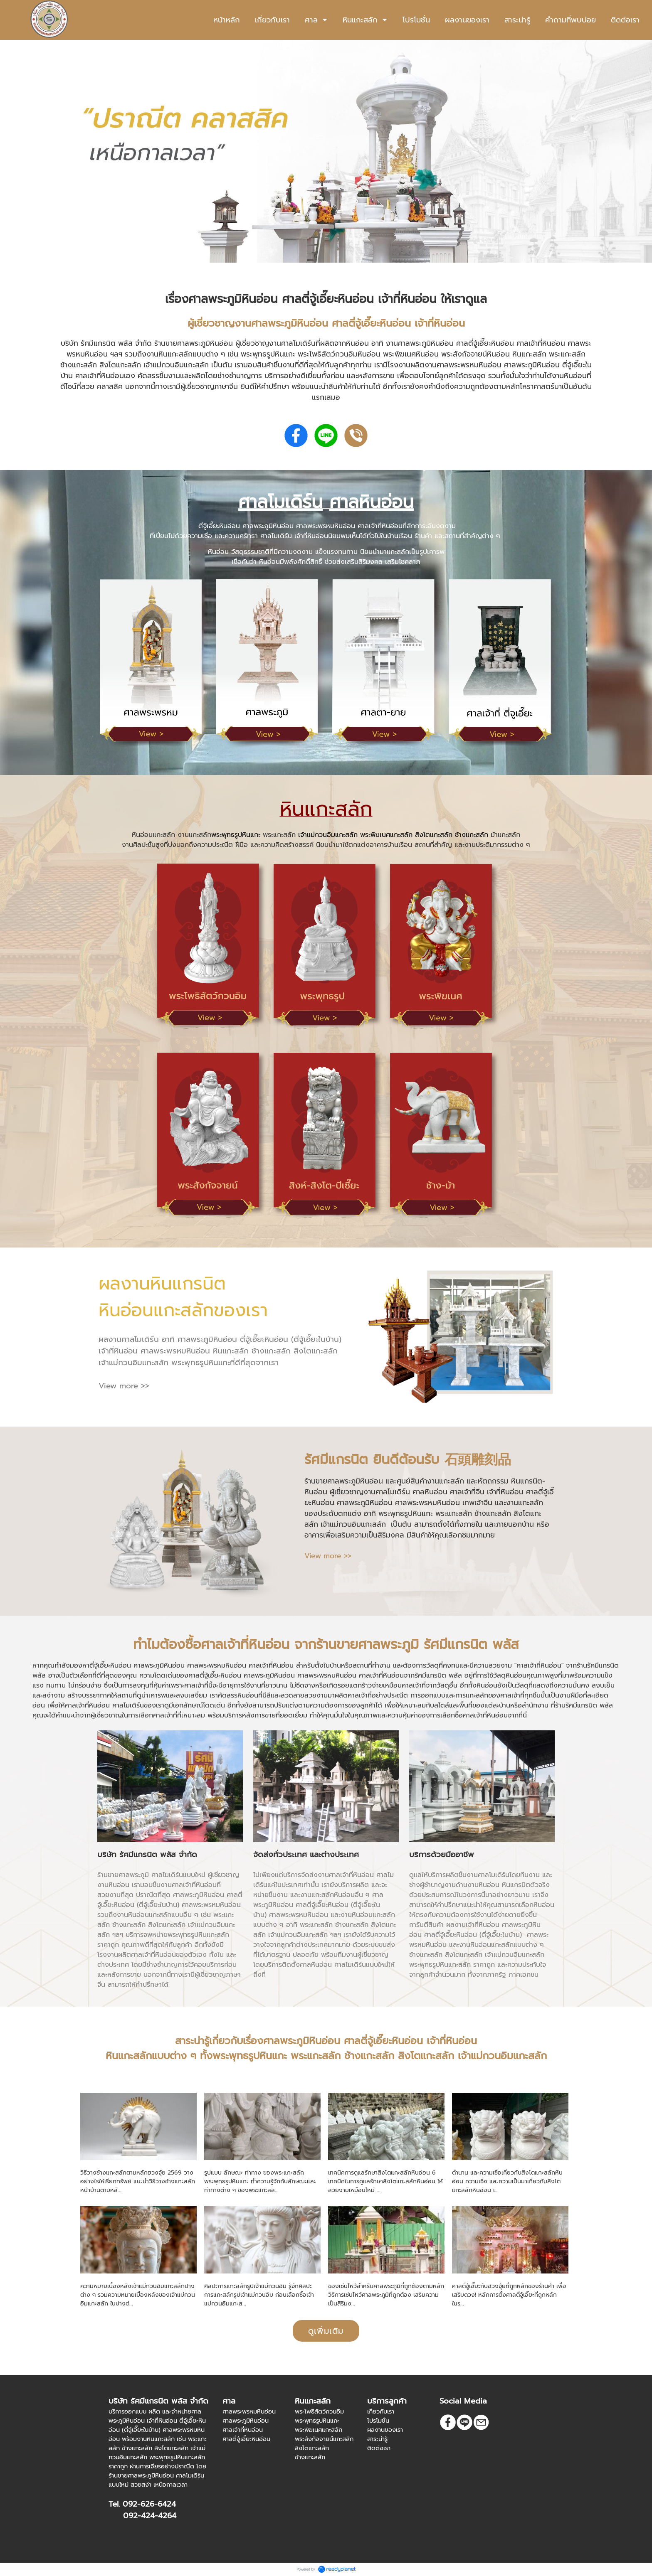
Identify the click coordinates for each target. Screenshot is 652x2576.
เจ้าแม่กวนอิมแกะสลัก (328, 835)
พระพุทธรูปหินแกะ (235, 835)
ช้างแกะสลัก (471, 835)
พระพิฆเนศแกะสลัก (386, 835)
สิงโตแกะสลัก (433, 835)
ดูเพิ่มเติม (326, 2331)
